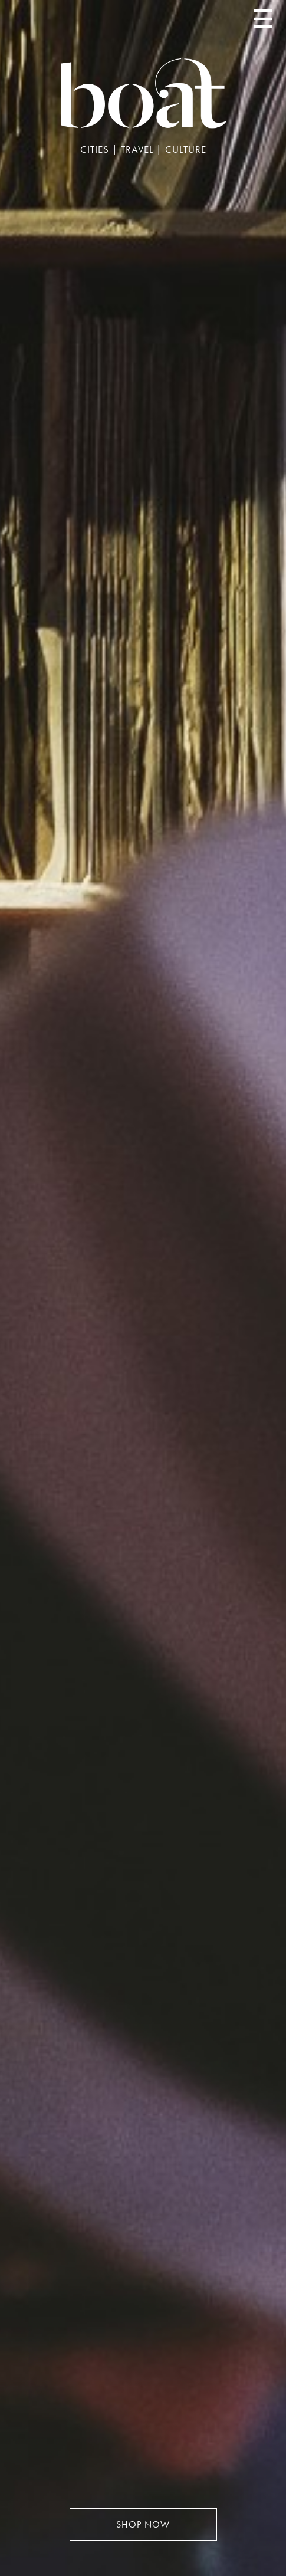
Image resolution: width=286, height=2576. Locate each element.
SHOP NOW (143, 2524)
